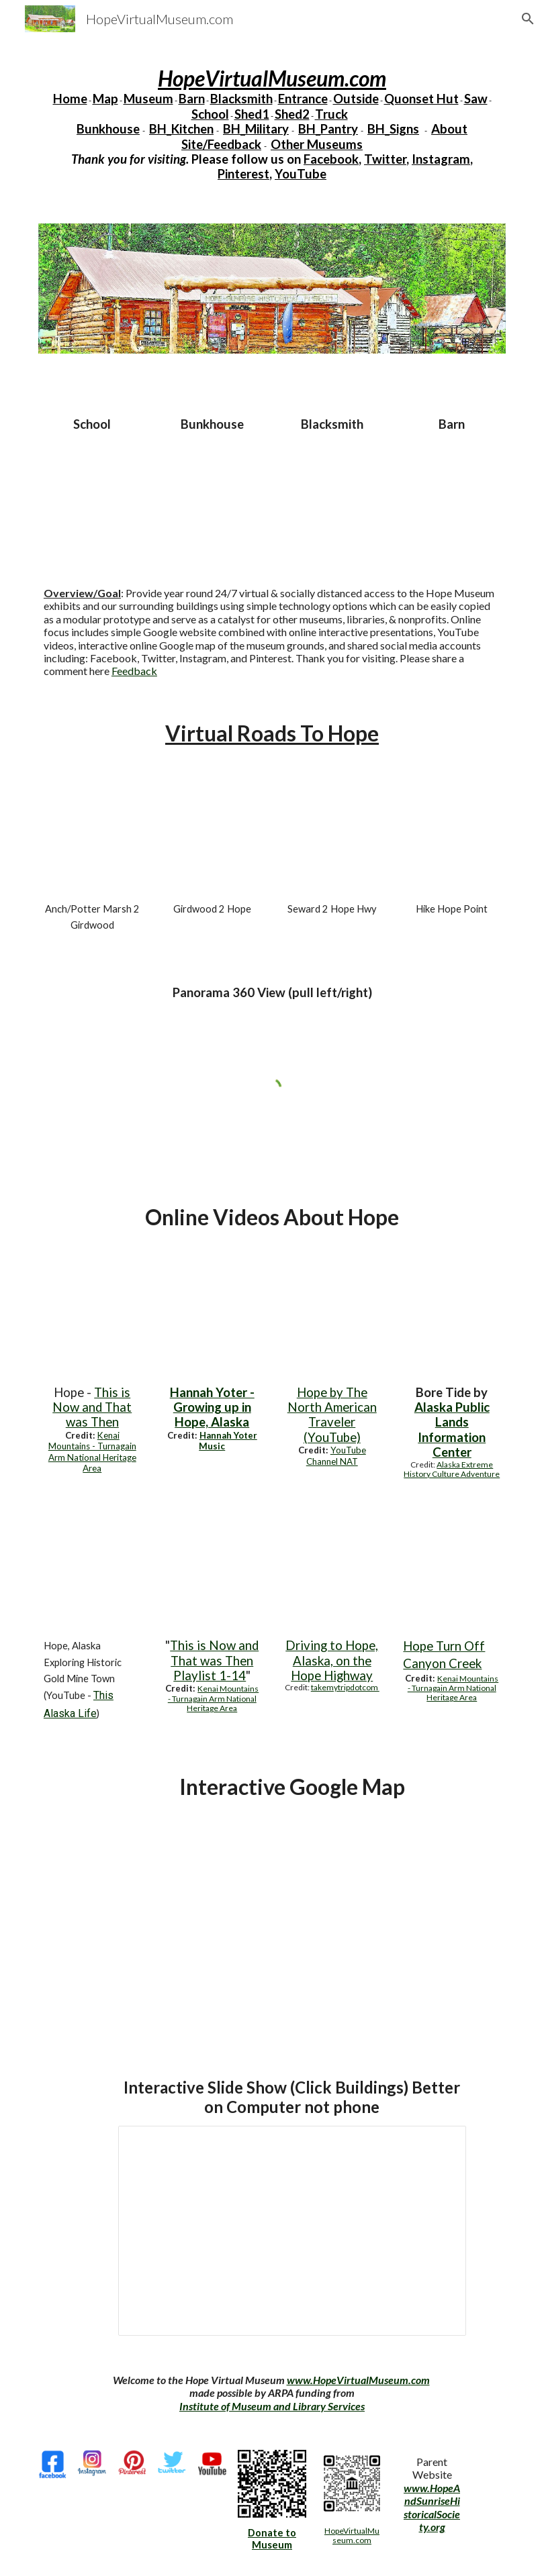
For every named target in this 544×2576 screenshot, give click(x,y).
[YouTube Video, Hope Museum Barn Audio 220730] (452, 495)
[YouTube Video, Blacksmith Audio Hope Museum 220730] (332, 495)
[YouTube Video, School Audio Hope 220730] (92, 495)
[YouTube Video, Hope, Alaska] (332, 1322)
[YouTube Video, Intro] (212, 1575)
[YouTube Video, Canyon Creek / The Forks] (452, 1575)
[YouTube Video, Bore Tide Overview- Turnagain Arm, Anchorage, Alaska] (452, 1322)
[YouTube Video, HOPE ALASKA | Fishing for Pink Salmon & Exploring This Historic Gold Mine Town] (92, 1575)
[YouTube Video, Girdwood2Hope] (212, 838)
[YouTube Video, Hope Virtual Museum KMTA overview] (92, 1322)
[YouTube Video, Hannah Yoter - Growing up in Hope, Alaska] (212, 1322)
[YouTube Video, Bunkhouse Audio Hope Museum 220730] (212, 495)
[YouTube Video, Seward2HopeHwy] (332, 838)
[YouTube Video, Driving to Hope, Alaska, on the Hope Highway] (332, 1575)
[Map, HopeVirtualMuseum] (292, 1923)
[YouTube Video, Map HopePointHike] (452, 838)
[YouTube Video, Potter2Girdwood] (92, 838)
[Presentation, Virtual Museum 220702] (292, 2231)
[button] (528, 19)
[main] (272, 123)
